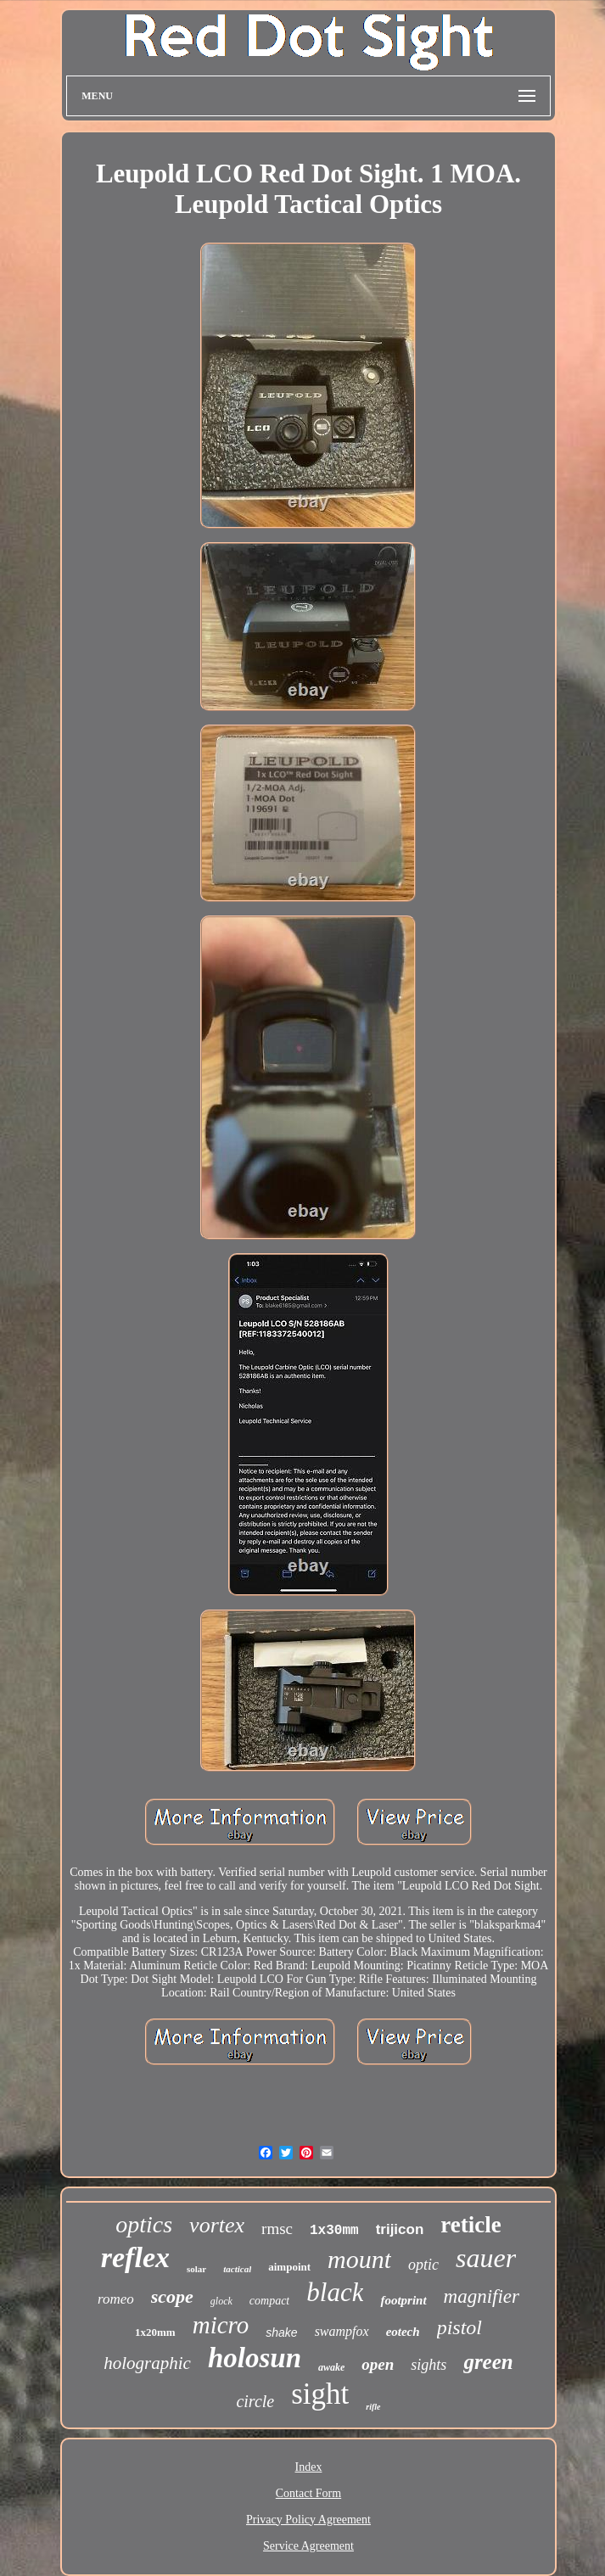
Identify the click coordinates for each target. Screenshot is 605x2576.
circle (255, 2401)
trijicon (400, 2229)
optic (423, 2264)
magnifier (481, 2296)
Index (308, 2467)
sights (428, 2364)
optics (143, 2224)
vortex (216, 2225)
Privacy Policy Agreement (308, 2519)
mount (359, 2259)
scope (172, 2296)
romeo (116, 2299)
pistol (459, 2327)
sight (320, 2394)
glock (221, 2301)
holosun (254, 2358)
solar (196, 2269)
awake (331, 2367)
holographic (147, 2363)
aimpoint (289, 2266)
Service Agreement (308, 2546)
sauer (486, 2258)
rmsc (277, 2228)
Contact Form (308, 2493)
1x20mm (155, 2332)
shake (281, 2332)
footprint (403, 2300)
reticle (470, 2224)
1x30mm (334, 2230)
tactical (237, 2269)
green (488, 2361)
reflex (135, 2257)
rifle (373, 2406)
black (334, 2292)
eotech (403, 2331)
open (377, 2364)
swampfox (342, 2331)
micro (221, 2324)
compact (269, 2300)
